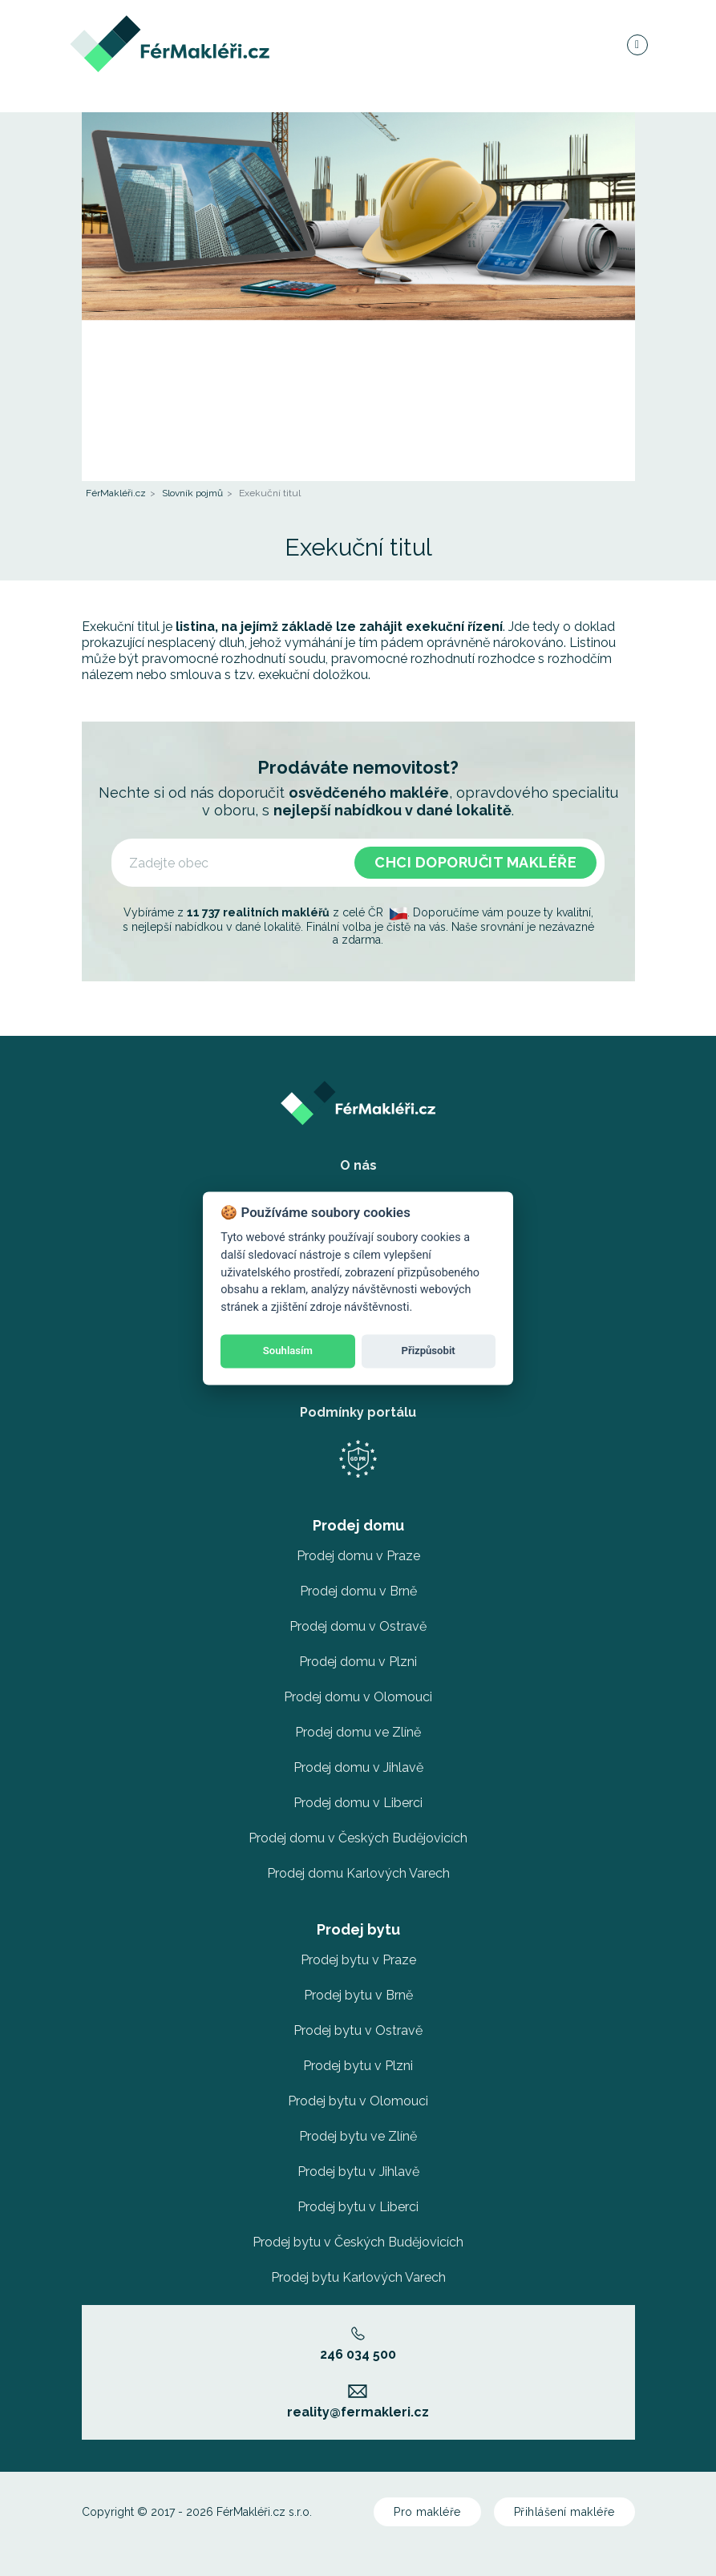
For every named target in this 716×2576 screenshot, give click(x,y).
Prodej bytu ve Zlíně (358, 2136)
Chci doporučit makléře (475, 862)
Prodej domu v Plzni (358, 1661)
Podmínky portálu (358, 1412)
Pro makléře (427, 2511)
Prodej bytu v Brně (358, 1995)
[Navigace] (636, 51)
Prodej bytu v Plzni (358, 2065)
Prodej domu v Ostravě (358, 1626)
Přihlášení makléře (564, 2511)
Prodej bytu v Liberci (358, 2206)
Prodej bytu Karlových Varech (358, 2277)
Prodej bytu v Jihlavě (358, 2171)
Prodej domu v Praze (358, 1555)
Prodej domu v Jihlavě (358, 1767)
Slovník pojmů (192, 493)
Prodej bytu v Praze (358, 1959)
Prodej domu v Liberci (358, 1802)
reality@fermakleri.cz (358, 2402)
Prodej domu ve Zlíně (358, 1732)
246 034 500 (358, 2344)
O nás (358, 1165)
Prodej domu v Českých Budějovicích (358, 1838)
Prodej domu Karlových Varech (358, 1873)
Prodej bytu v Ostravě (358, 2030)
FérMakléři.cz (116, 493)
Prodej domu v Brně (358, 1591)
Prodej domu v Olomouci (358, 1697)
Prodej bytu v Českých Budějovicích (358, 2242)
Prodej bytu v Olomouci (358, 2101)
